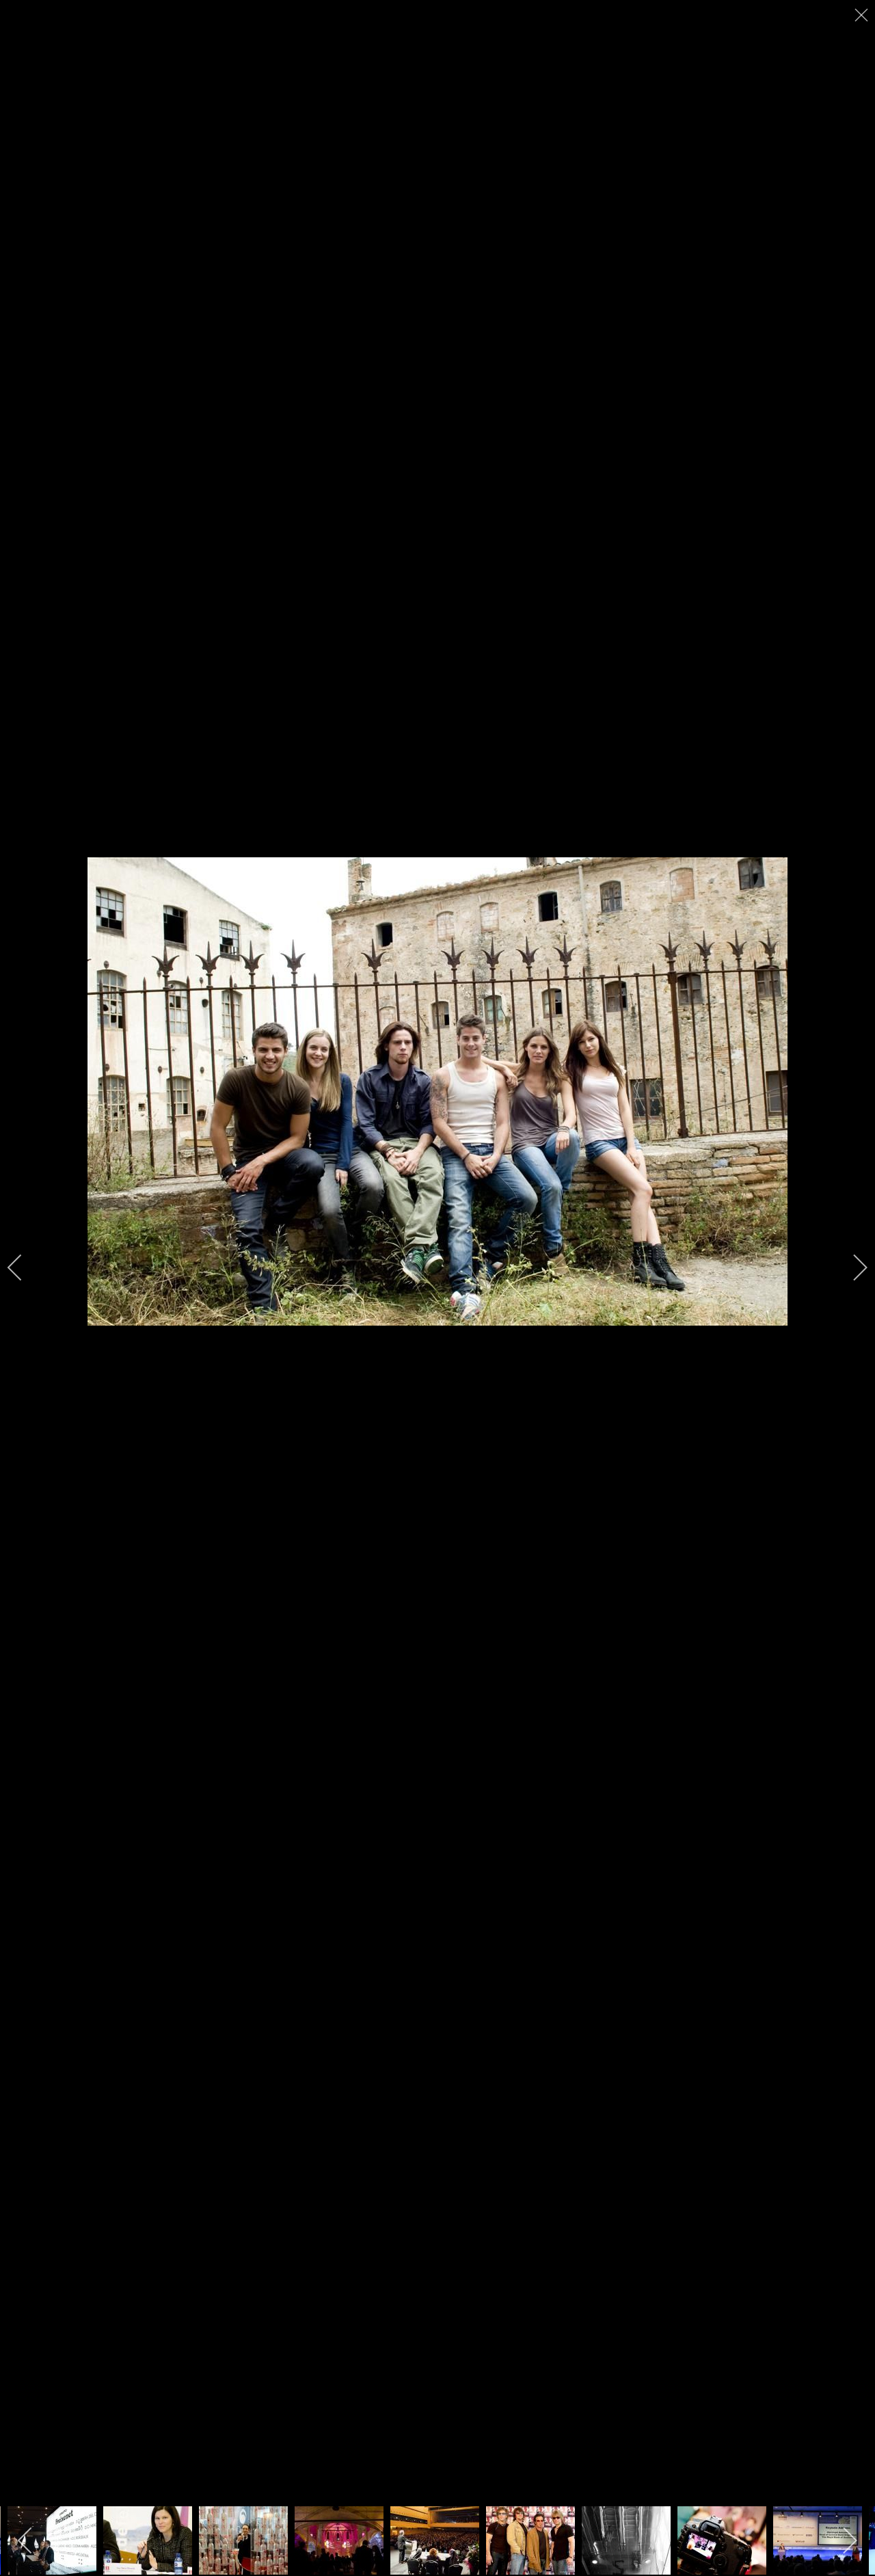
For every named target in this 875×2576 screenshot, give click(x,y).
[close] (862, 15)
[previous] (24, 1267)
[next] (851, 1267)
